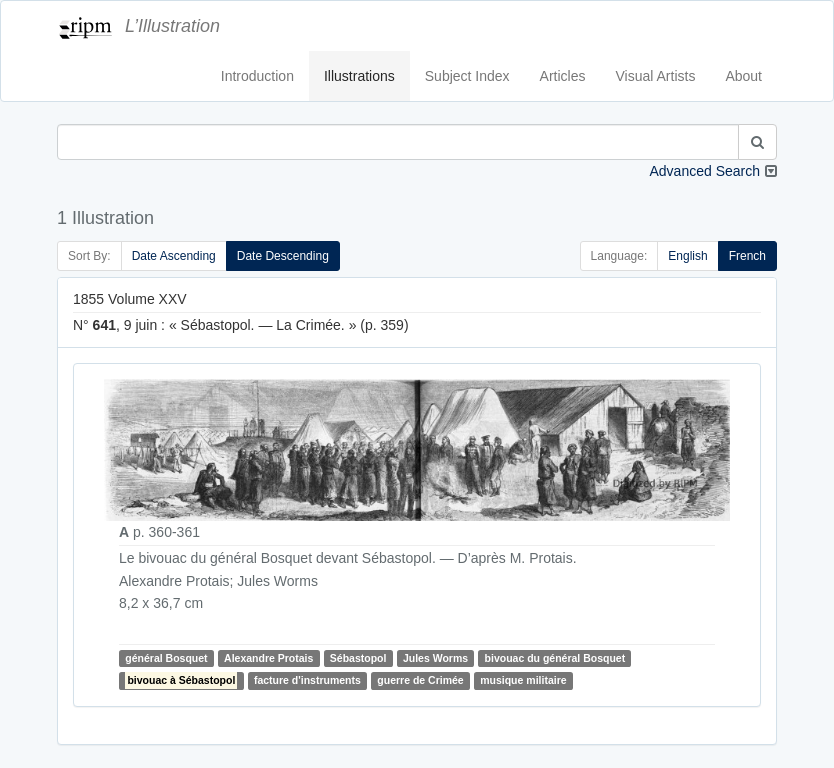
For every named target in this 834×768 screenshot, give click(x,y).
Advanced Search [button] (704, 171)
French (747, 256)
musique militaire (523, 680)
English (687, 256)
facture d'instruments (307, 680)
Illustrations (359, 76)
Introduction (257, 76)
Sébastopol (358, 658)
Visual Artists (656, 76)
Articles (563, 76)
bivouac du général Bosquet (555, 658)
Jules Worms (435, 658)
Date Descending (283, 256)
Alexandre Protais (268, 658)
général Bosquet (166, 658)
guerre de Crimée (420, 680)
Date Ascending (174, 256)
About (743, 76)
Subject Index (467, 76)
